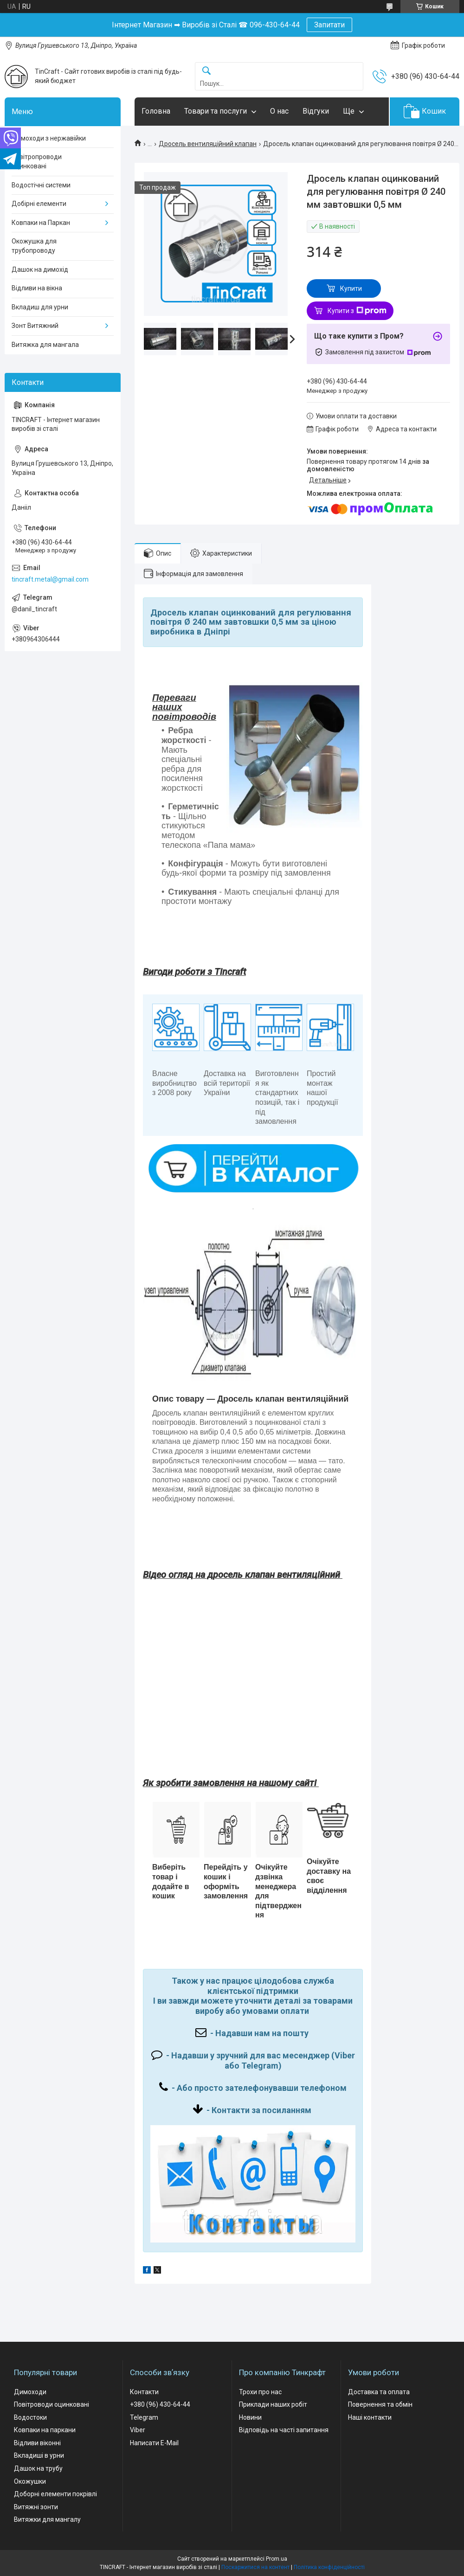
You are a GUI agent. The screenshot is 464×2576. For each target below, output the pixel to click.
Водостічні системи (41, 185)
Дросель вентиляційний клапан (208, 143)
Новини (250, 2417)
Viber (137, 2430)
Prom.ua (276, 2559)
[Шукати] (206, 71)
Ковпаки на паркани (45, 2430)
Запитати (329, 24)
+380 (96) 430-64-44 (160, 2404)
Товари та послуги (215, 111)
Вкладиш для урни (40, 307)
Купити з (357, 311)
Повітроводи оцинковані (51, 2404)
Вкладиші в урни (39, 2455)
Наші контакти (370, 2417)
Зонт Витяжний (35, 325)
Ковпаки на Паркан (41, 222)
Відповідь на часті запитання (284, 2430)
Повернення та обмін (380, 2404)
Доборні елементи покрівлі (55, 2494)
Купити (351, 288)
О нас (279, 111)
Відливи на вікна (37, 288)
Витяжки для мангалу (47, 2519)
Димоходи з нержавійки (49, 138)
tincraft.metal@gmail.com (50, 579)
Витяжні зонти (36, 2507)
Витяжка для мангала (45, 344)
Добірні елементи (39, 203)
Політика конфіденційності (329, 2567)
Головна (156, 111)
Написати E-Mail (154, 2443)
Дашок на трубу (38, 2468)
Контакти (144, 2392)
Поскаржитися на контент (255, 2567)
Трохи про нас (260, 2392)
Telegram (144, 2417)
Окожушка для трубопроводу (34, 245)
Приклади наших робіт (273, 2404)
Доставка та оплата (379, 2392)
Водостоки (30, 2417)
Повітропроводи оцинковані (37, 161)
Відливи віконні (37, 2443)
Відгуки (316, 111)
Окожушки (30, 2481)
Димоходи (30, 2392)
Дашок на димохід (40, 269)
